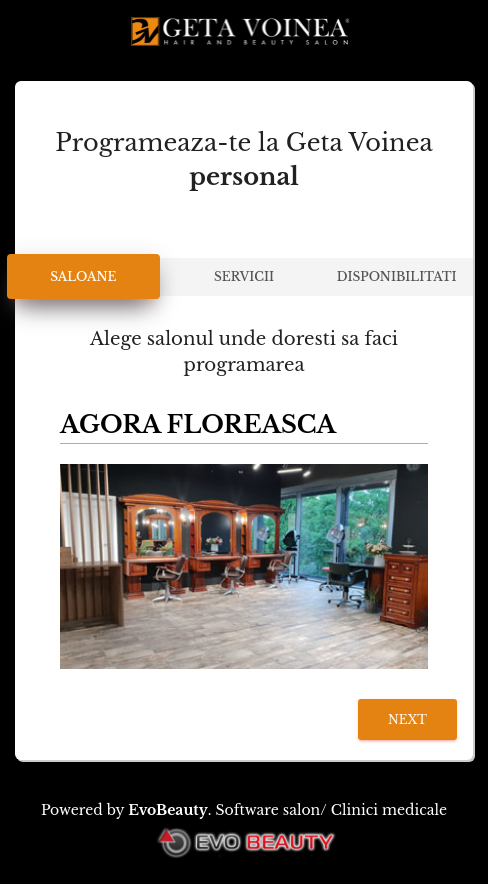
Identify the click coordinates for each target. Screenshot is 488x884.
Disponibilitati (397, 276)
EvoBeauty (168, 810)
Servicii (244, 276)
